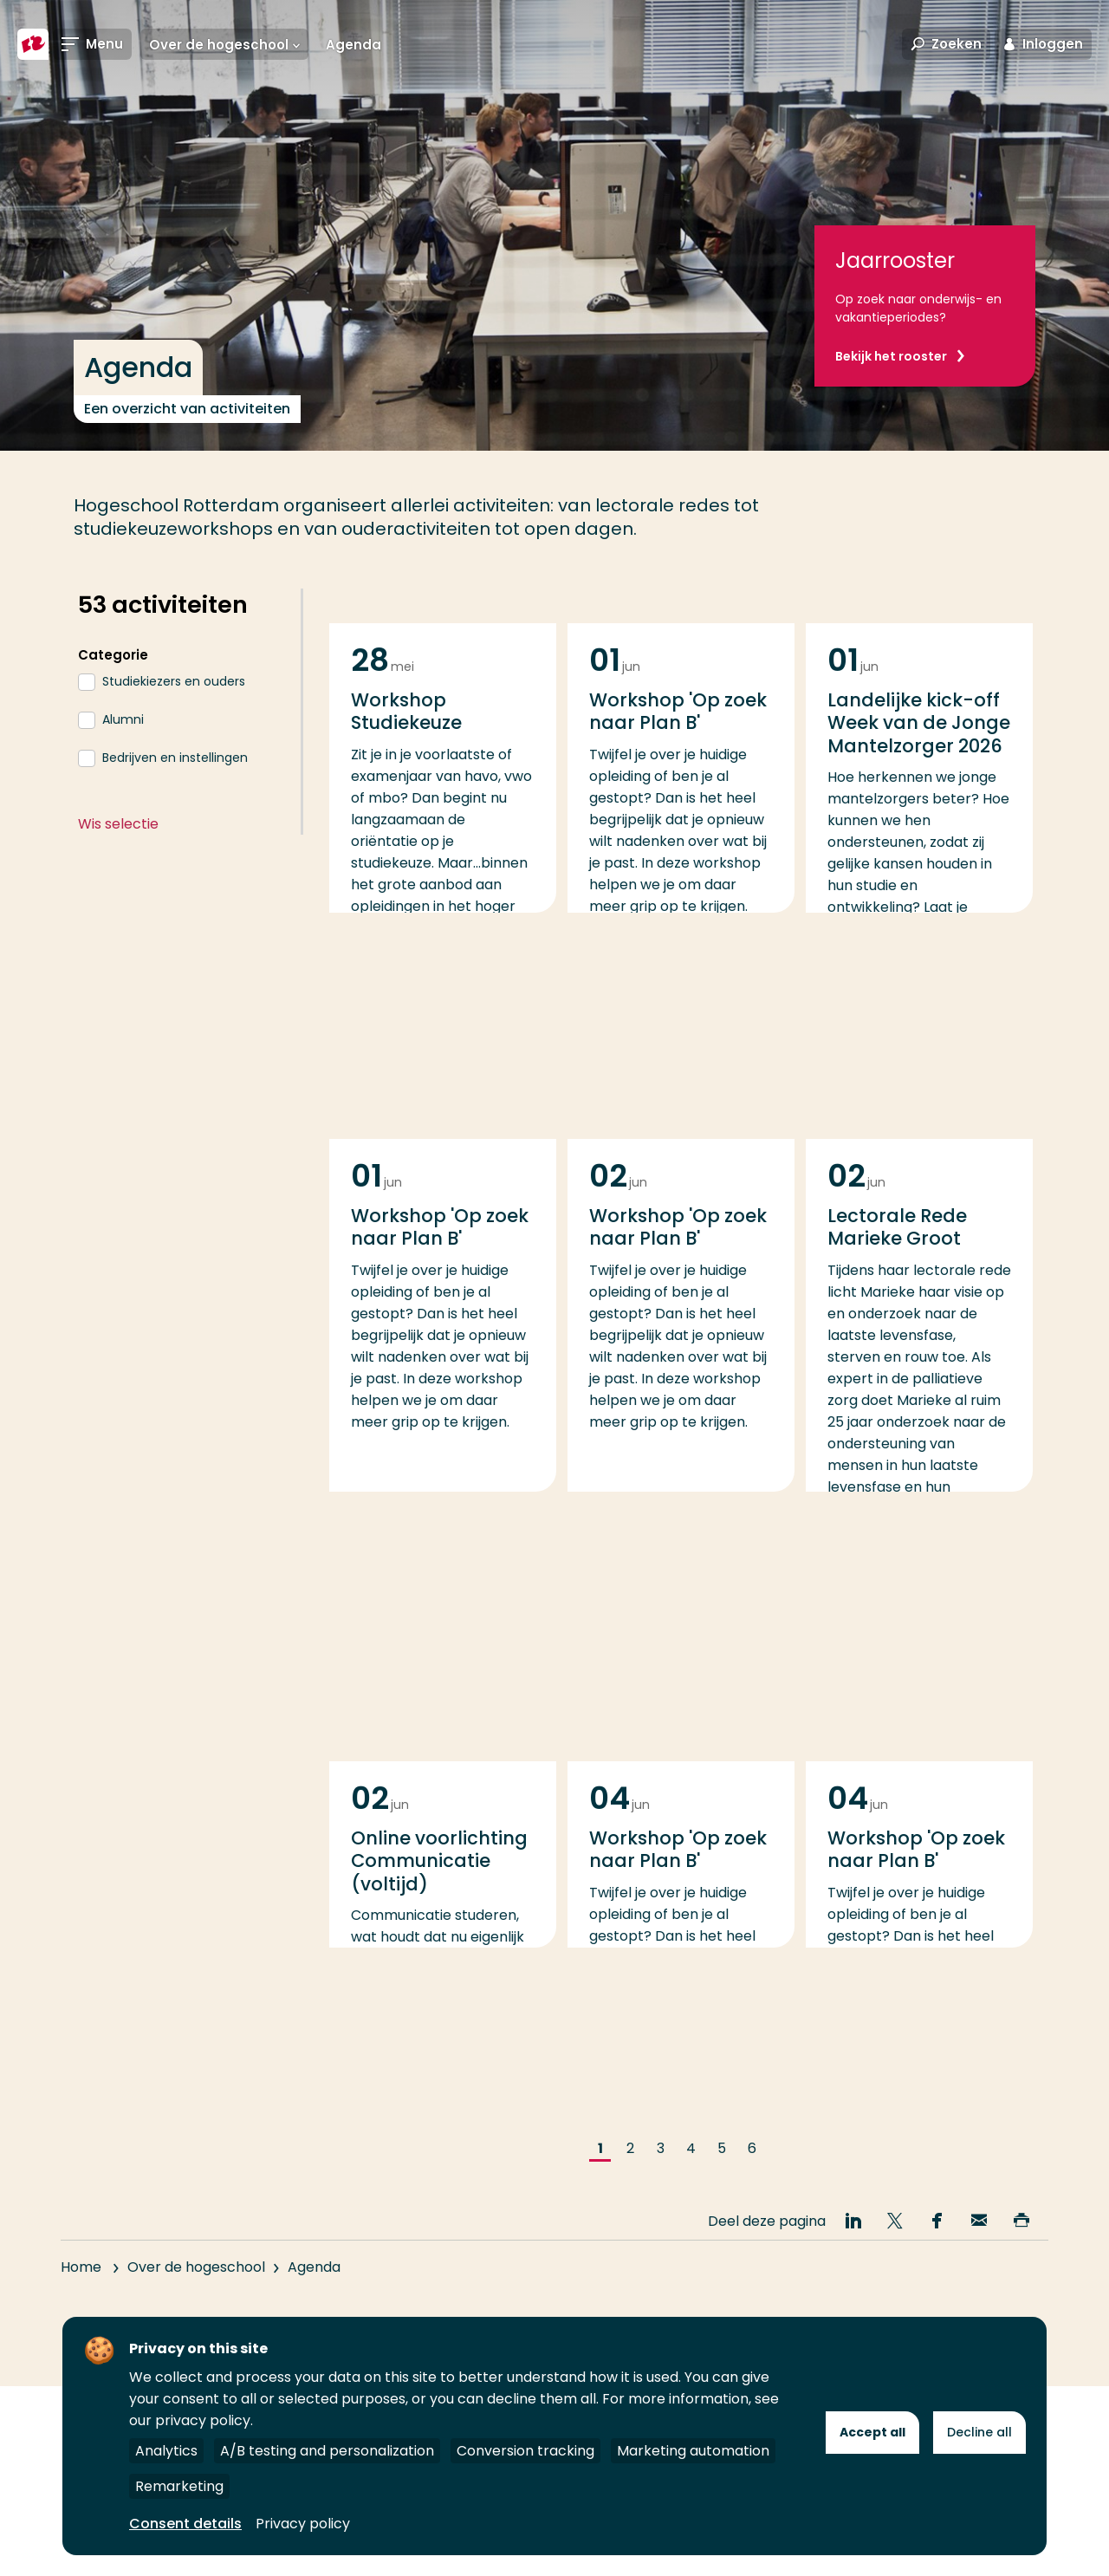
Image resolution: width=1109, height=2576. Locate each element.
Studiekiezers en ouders (173, 681)
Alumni (123, 719)
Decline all (979, 2432)
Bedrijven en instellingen (175, 757)
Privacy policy (303, 2524)
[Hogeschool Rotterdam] (33, 45)
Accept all (872, 2432)
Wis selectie (118, 824)
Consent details (185, 2524)
